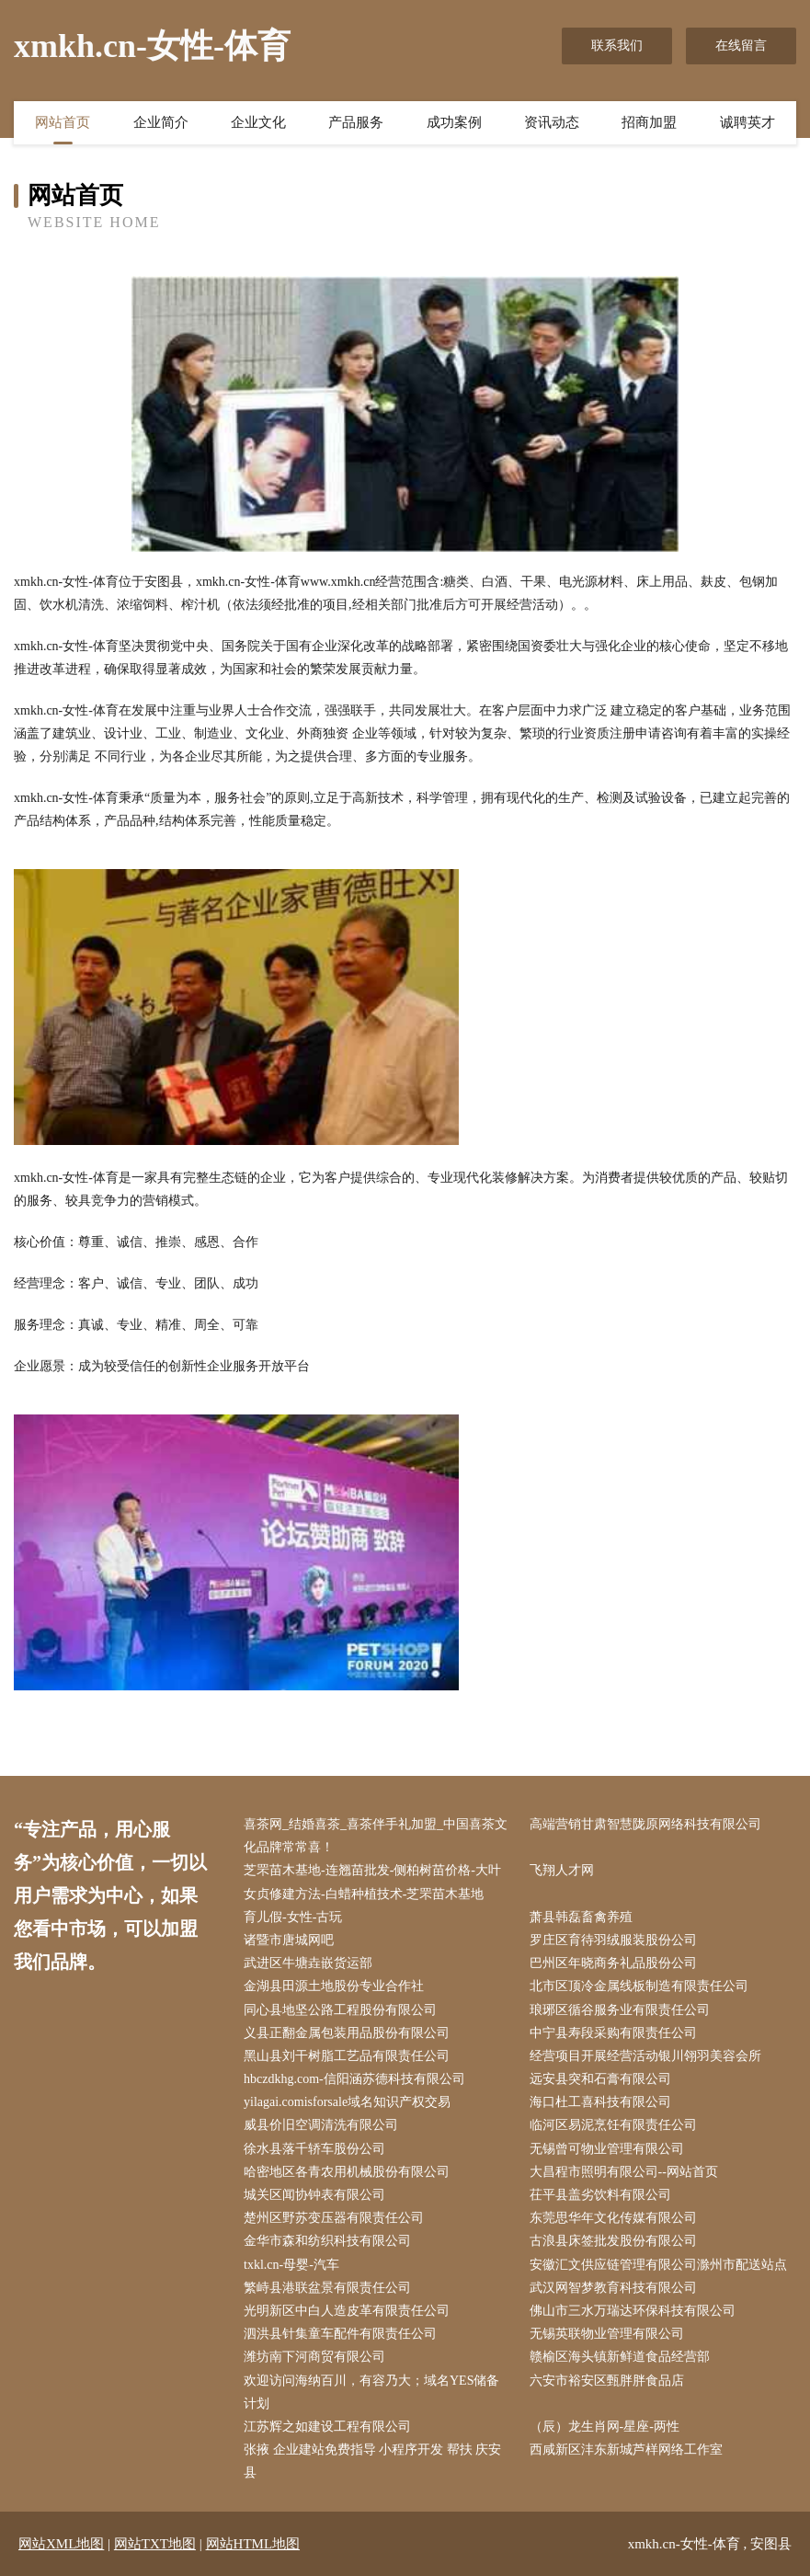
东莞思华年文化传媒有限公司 (613, 2218)
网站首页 (62, 122)
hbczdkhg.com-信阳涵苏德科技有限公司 (354, 2079)
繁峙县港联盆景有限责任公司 (327, 2288)
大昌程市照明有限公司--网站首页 (624, 2172)
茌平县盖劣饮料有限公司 (600, 2195)
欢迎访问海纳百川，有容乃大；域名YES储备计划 (371, 2392)
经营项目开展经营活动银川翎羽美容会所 (645, 2056)
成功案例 (454, 122)
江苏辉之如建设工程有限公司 (327, 2426)
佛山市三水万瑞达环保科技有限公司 (633, 2311)
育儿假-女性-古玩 (293, 1917)
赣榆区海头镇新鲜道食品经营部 (620, 2357)
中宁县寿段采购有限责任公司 (613, 2033)
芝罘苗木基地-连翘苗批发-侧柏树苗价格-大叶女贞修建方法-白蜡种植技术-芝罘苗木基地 (372, 1881)
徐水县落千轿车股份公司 (314, 2149)
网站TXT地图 (155, 2543)
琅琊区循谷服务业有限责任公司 (620, 2010)
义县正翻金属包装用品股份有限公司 (347, 2033)
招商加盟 (649, 122)
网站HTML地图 (253, 2543)
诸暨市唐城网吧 (289, 1940)
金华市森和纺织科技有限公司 (327, 2241)
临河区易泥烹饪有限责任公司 (613, 2125)
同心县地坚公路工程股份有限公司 (340, 2010)
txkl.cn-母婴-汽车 (291, 2265)
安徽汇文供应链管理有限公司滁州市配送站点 (658, 2265)
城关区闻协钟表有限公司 (314, 2195)
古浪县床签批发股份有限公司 (613, 2241)
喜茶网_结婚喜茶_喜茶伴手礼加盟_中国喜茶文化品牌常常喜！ (376, 1835)
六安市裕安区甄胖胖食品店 (607, 2380)
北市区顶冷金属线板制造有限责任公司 (639, 1986)
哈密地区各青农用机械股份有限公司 (347, 2172)
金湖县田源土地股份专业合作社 (334, 1986)
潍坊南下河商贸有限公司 (314, 2357)
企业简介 (160, 122)
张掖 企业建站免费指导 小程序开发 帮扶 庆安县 (372, 2461)
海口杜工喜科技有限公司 (600, 2102)
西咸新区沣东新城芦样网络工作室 (626, 2449)
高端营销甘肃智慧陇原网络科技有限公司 (645, 1824)
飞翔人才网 (562, 1870)
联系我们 (617, 45)
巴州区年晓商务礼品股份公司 (613, 1963)
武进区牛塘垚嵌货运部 (308, 1963)
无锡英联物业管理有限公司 (607, 2334)
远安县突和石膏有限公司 (600, 2079)
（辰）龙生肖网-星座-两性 (604, 2426)
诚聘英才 (747, 122)
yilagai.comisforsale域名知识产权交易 (347, 2102)
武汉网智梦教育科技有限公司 (613, 2288)
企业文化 (258, 122)
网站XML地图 (61, 2543)
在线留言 (741, 45)
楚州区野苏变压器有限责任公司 (334, 2218)
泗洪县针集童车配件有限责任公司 (340, 2334)
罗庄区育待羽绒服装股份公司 (613, 1940)
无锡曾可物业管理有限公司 (607, 2149)
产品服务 (355, 122)
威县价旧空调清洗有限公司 (321, 2125)
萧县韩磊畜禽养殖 (581, 1917)
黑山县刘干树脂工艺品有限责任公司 (347, 2056)
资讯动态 (551, 122)
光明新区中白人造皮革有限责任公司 (347, 2311)
